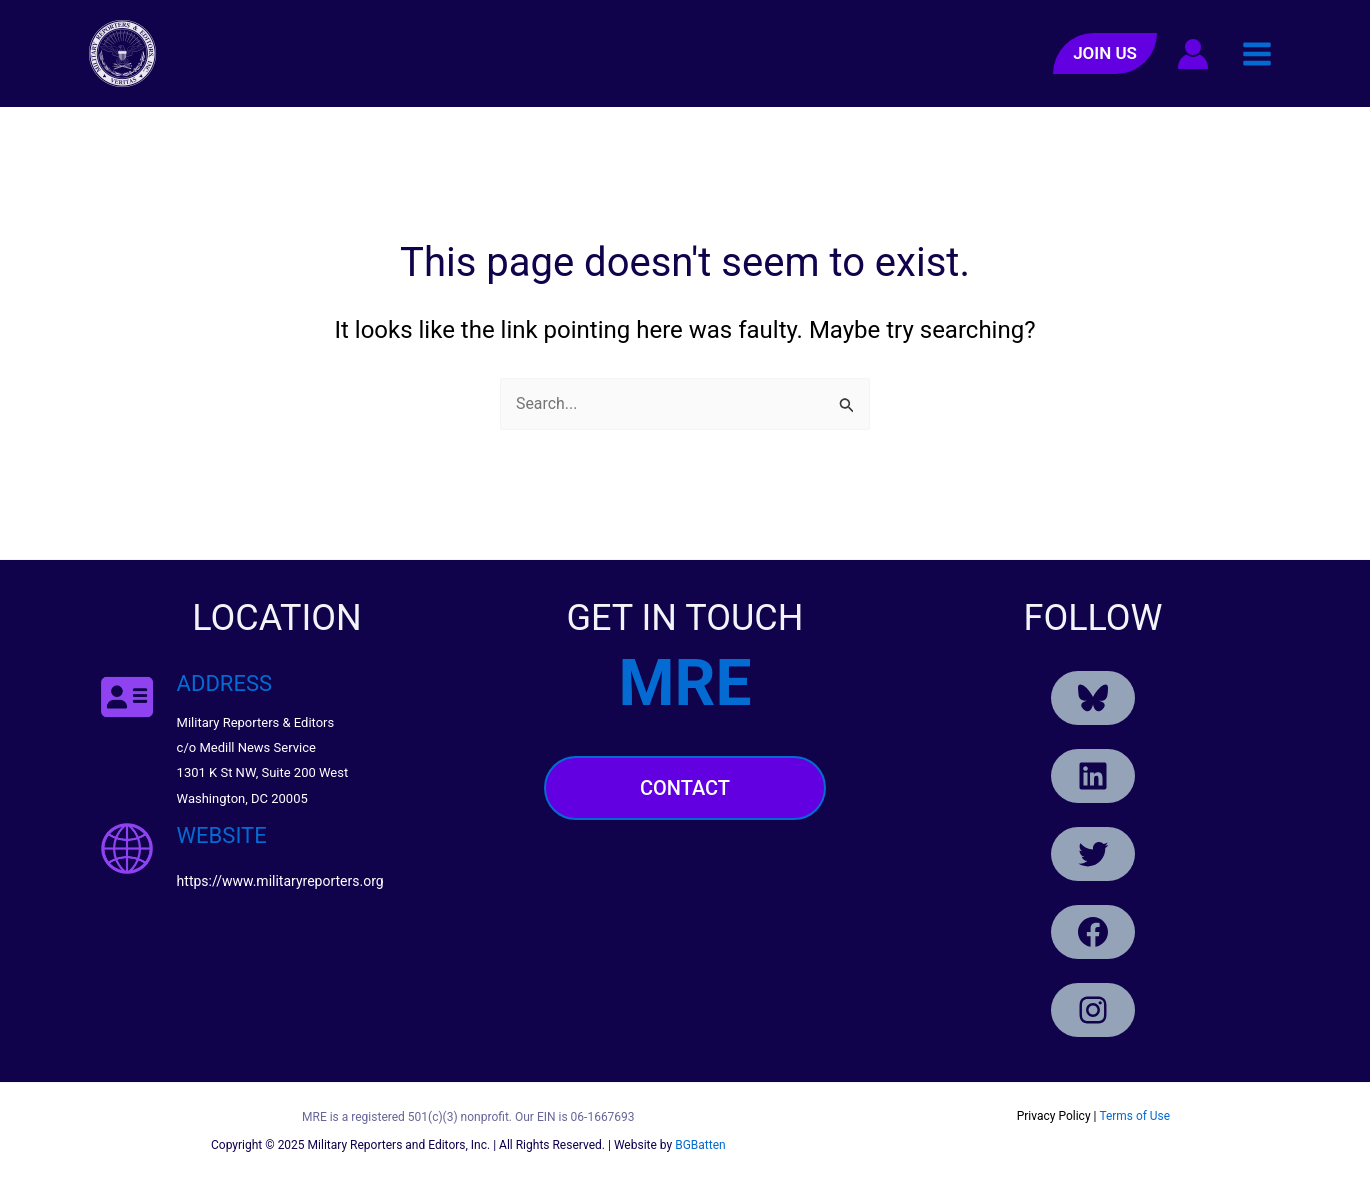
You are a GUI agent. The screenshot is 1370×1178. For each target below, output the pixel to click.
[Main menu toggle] (1257, 53)
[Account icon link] (1193, 54)
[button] (1105, 53)
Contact (685, 788)
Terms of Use (1134, 1116)
